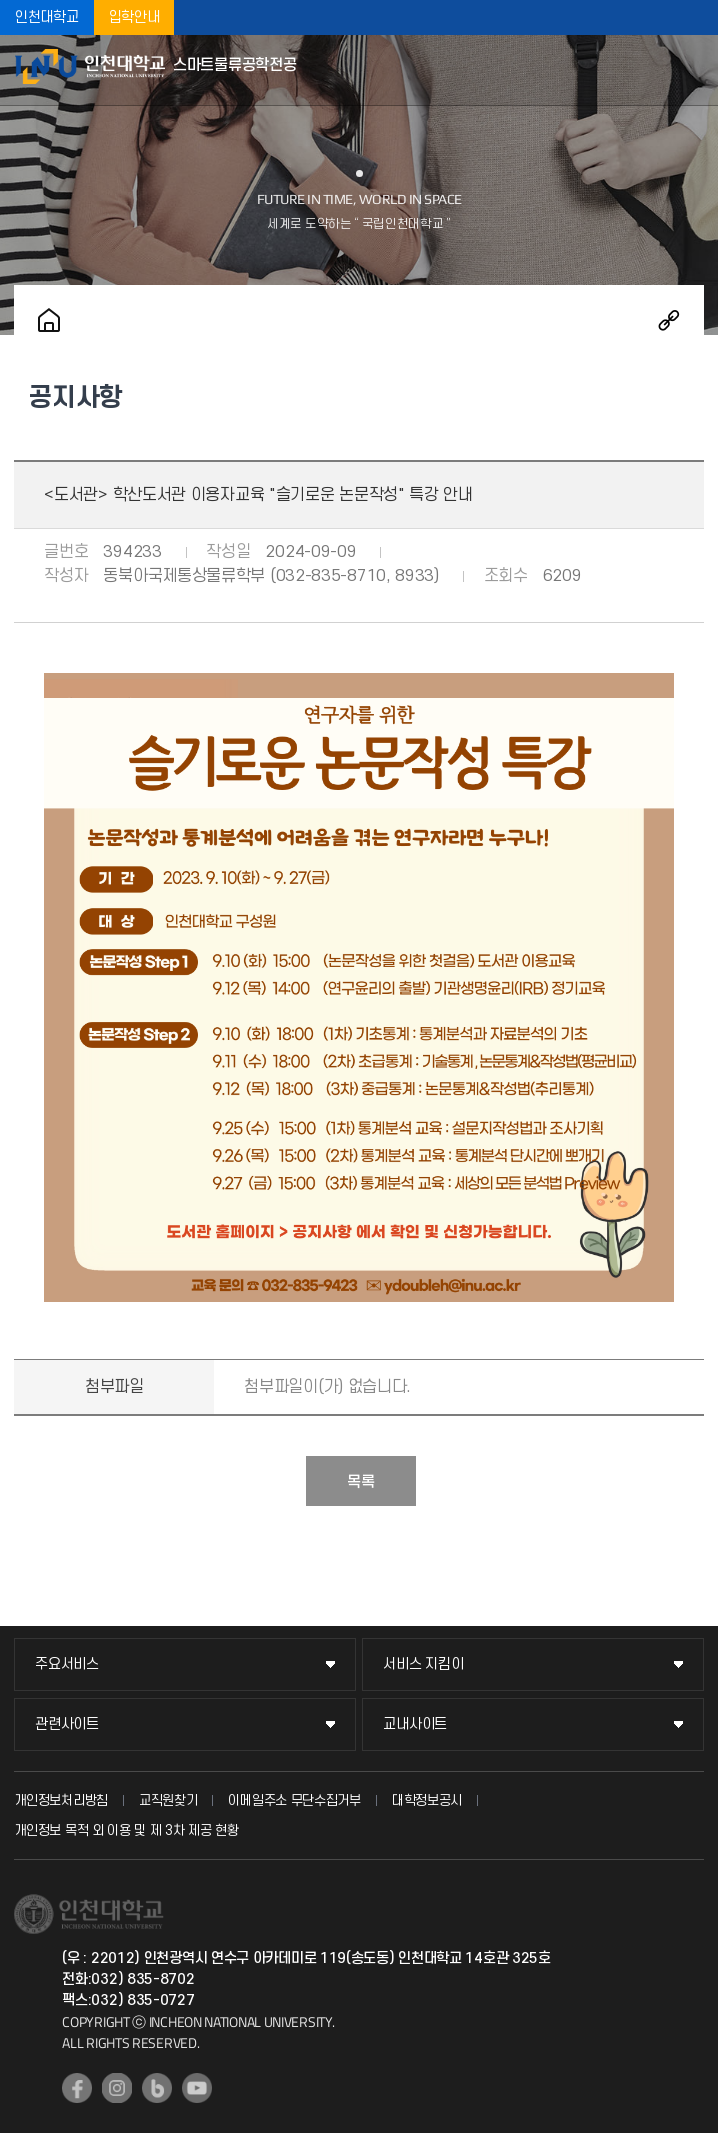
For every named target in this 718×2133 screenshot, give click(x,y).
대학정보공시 (427, 1800)
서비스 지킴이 (423, 1664)
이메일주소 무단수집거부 (294, 1800)
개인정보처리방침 (61, 1800)
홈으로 (49, 320)
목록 (361, 1482)
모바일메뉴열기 (693, 70)
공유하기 (669, 320)
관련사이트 (67, 1724)
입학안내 (134, 17)
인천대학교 (47, 17)
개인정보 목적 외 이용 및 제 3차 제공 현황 (126, 1830)
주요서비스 (67, 1664)
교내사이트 (415, 1724)
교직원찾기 (168, 1800)
